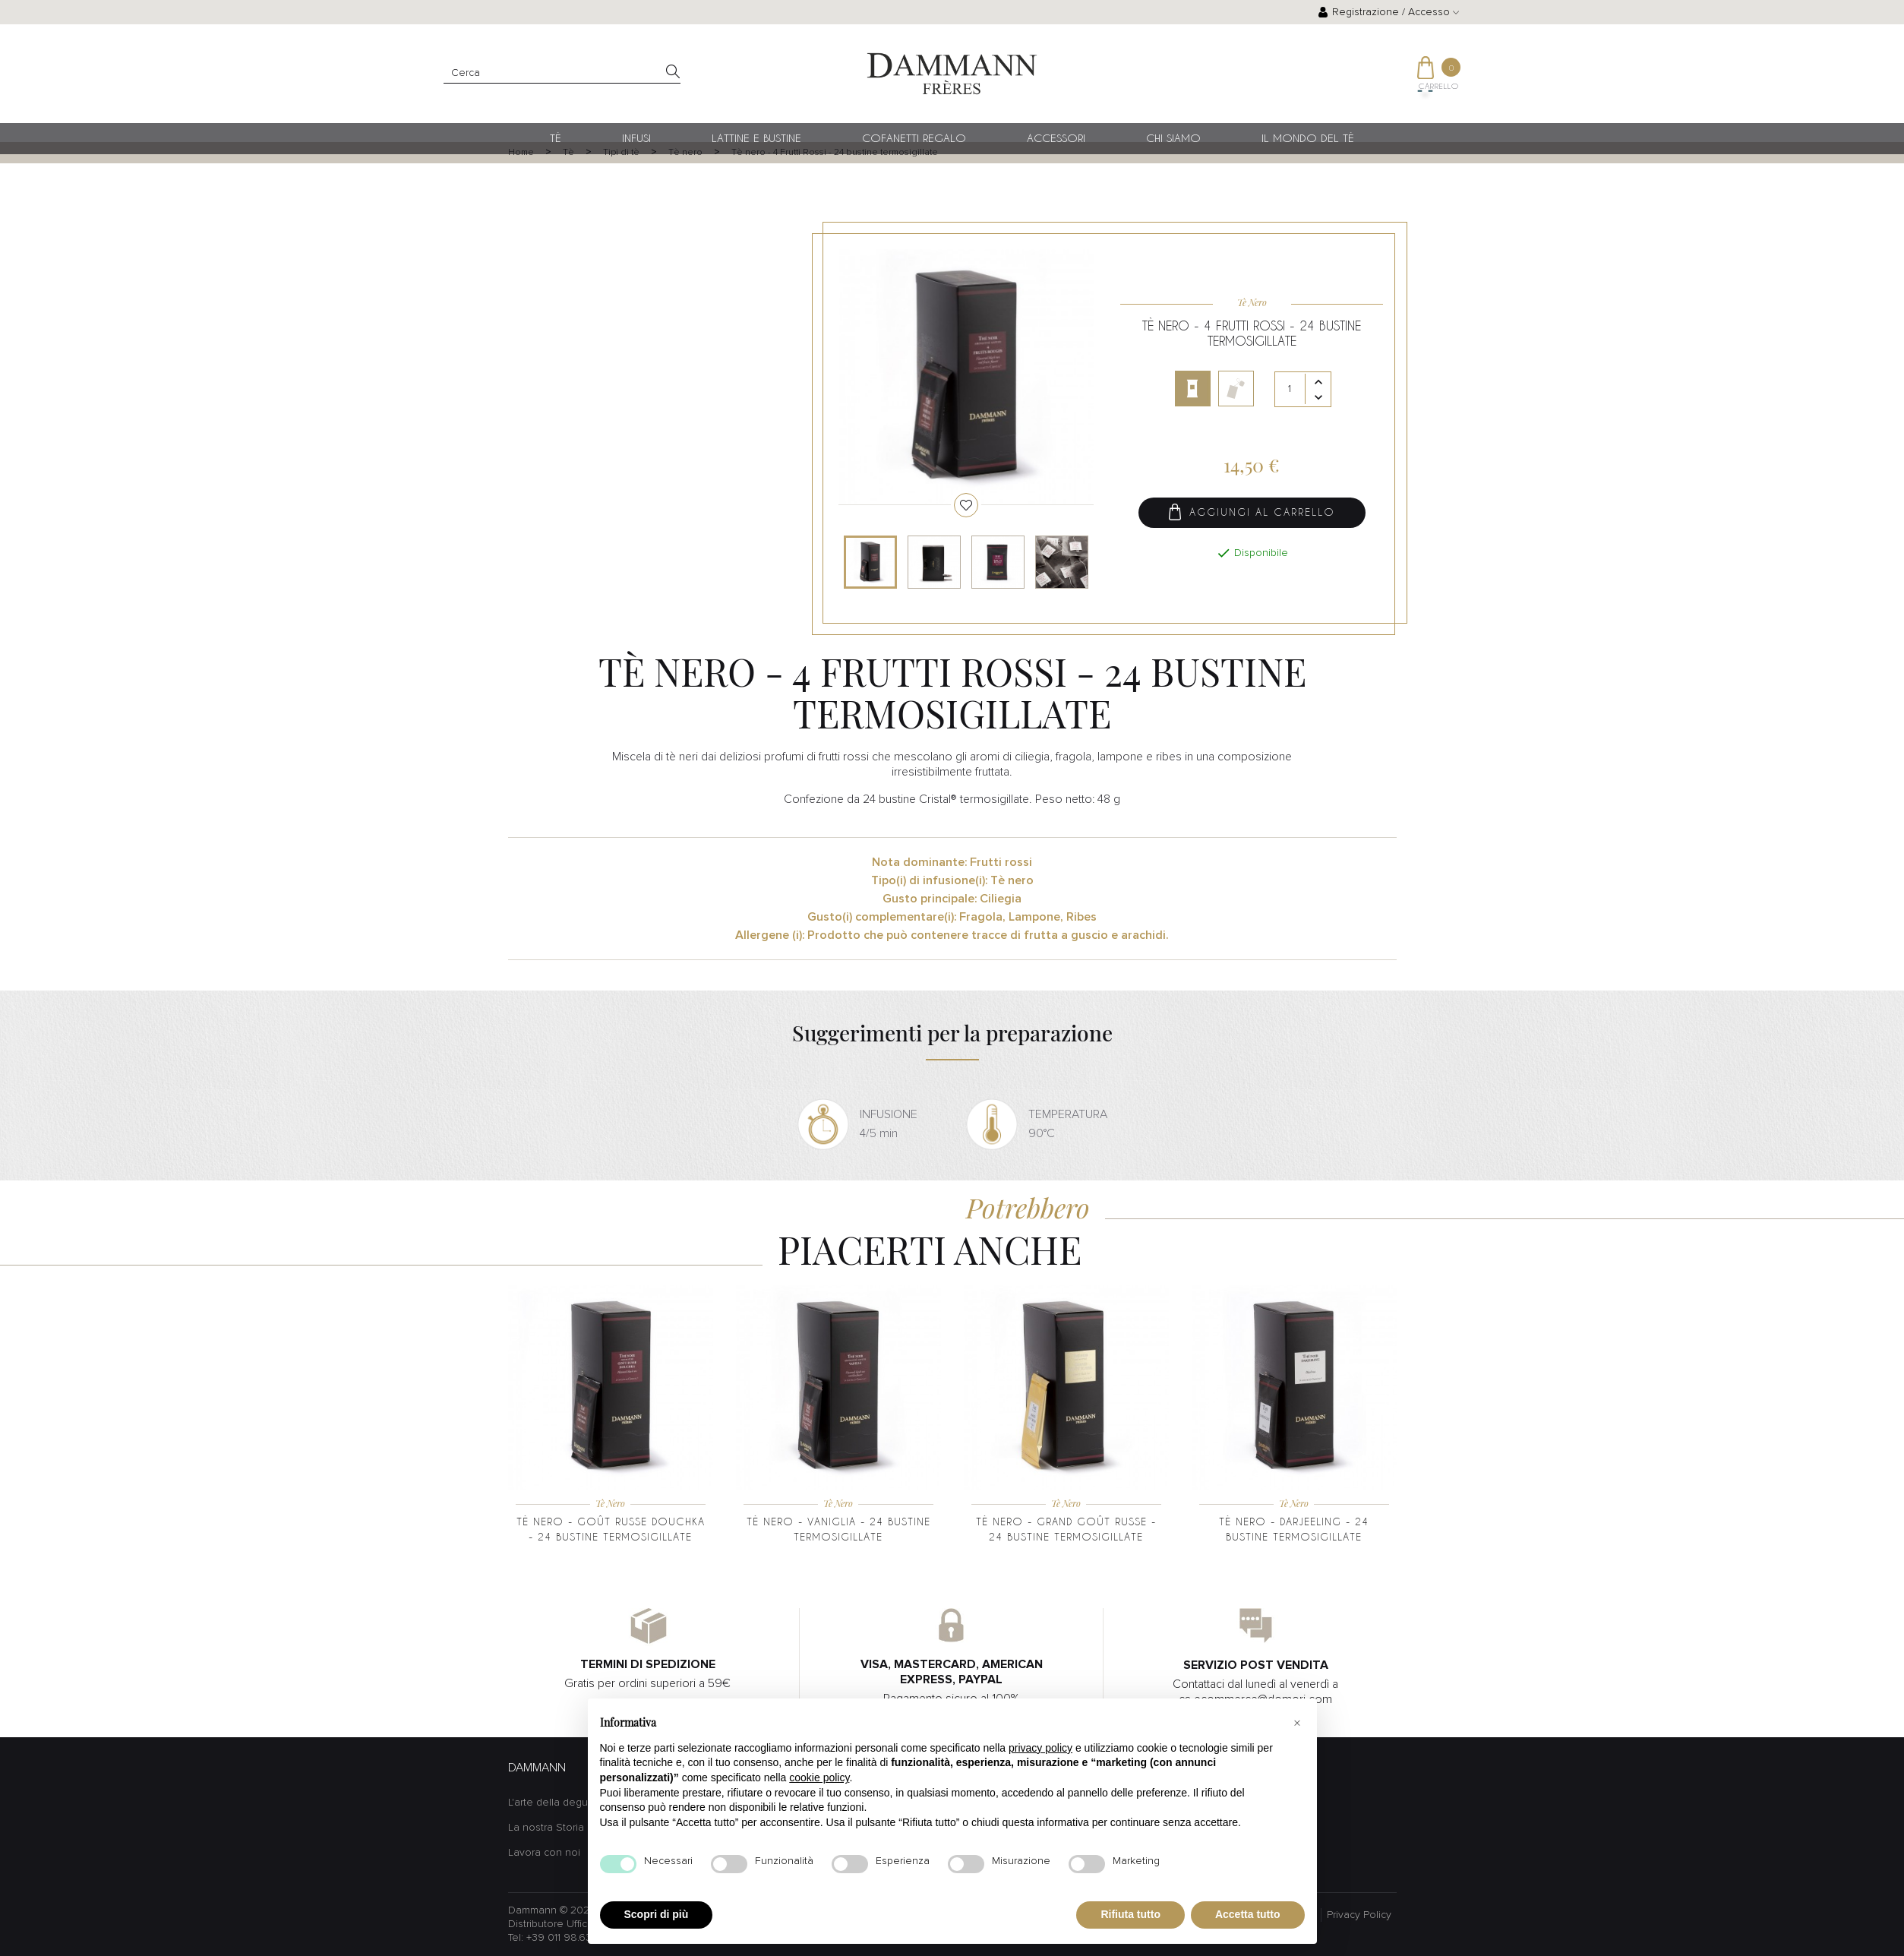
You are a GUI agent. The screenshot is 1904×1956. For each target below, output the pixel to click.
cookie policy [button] (819, 1777)
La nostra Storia (546, 1827)
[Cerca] (562, 73)
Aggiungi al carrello (1252, 514)
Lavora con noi (544, 1852)
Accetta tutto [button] (1247, 1914)
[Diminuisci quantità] (1318, 398)
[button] (1297, 1723)
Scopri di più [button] (656, 1914)
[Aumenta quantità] (1318, 383)
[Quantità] (1302, 391)
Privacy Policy (1359, 1915)
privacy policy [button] (1040, 1748)
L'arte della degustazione (569, 1802)
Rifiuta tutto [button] (1130, 1914)
